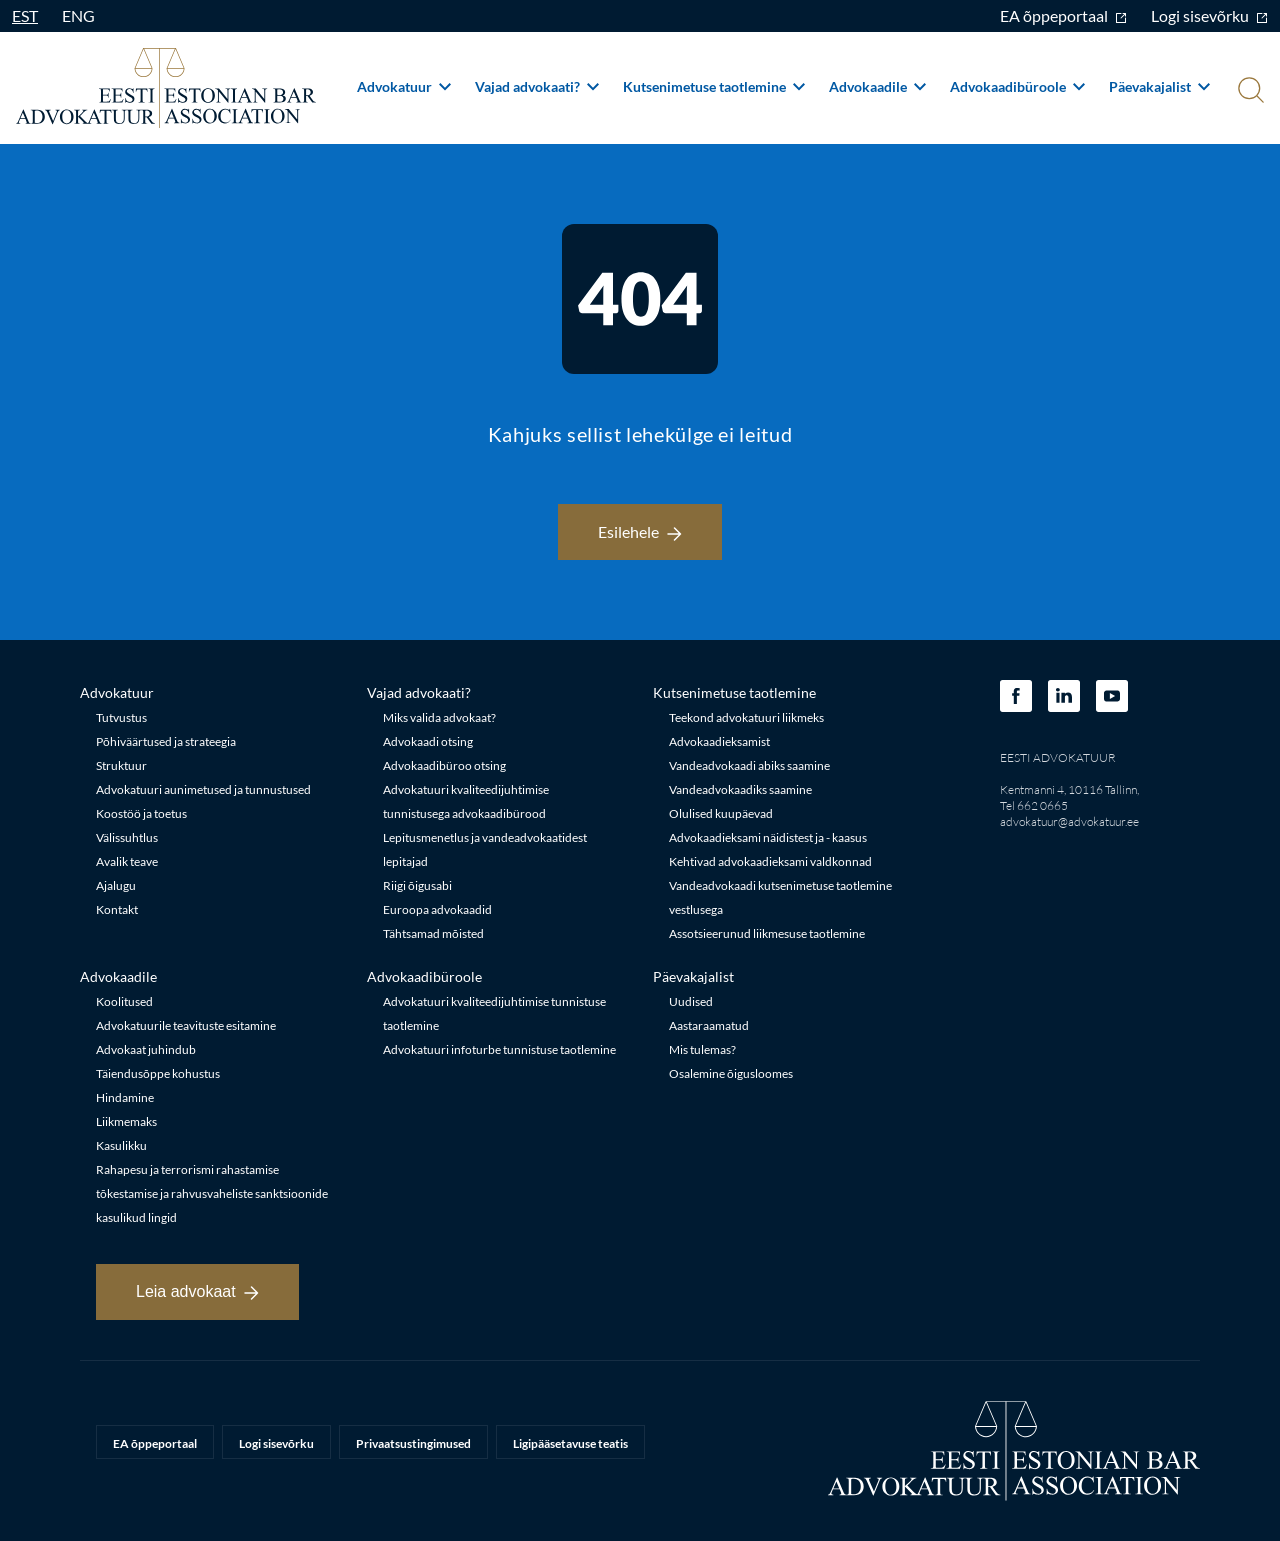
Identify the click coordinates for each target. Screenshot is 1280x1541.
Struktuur (121, 765)
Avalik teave (127, 861)
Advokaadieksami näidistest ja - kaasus (768, 837)
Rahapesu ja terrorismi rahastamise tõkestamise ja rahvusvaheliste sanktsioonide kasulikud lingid (212, 1193)
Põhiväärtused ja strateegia (166, 741)
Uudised (691, 1001)
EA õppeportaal (1063, 15)
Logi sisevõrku (1209, 15)
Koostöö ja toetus (141, 813)
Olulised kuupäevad (721, 813)
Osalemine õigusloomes (731, 1073)
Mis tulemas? (702, 1049)
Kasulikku (121, 1145)
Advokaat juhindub (146, 1049)
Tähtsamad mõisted (433, 933)
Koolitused (124, 1001)
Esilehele (640, 531)
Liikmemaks (126, 1121)
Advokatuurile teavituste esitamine (186, 1025)
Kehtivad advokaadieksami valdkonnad (770, 861)
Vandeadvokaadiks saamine (740, 789)
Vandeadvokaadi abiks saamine (749, 765)
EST (25, 15)
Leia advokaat (197, 1291)
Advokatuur (404, 86)
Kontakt (117, 909)
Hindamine (125, 1097)
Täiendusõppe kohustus (158, 1073)
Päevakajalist (1159, 86)
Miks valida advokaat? (439, 717)
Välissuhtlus (127, 837)
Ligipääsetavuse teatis (570, 1443)
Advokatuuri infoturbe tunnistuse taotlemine (499, 1049)
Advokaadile (877, 86)
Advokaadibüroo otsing (444, 765)
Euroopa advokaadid (437, 909)
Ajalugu (116, 885)
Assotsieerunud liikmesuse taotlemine (767, 933)
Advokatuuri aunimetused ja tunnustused (203, 789)
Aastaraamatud (709, 1025)
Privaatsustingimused (413, 1443)
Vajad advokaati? (537, 86)
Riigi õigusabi (417, 885)
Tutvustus (121, 717)
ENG (78, 15)
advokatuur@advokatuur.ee (1069, 821)
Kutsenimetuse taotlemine (714, 86)
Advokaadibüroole (1017, 86)
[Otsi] (1249, 92)
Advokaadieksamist (719, 741)
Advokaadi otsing (428, 741)
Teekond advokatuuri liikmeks (746, 717)
